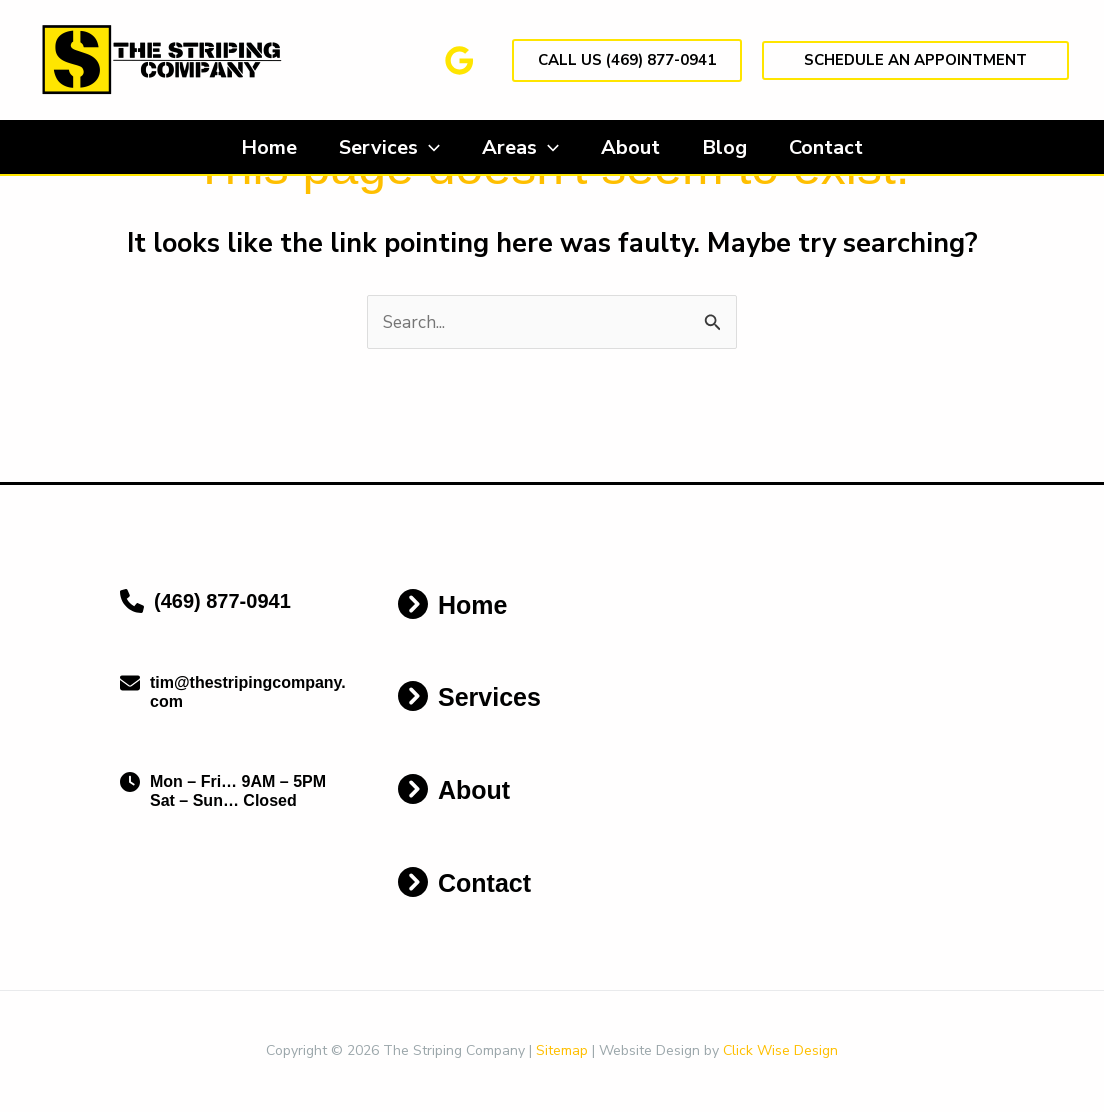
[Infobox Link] (234, 607)
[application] (420, 148)
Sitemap (562, 1051)
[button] (627, 60)
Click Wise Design (780, 1051)
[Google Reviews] (459, 60)
